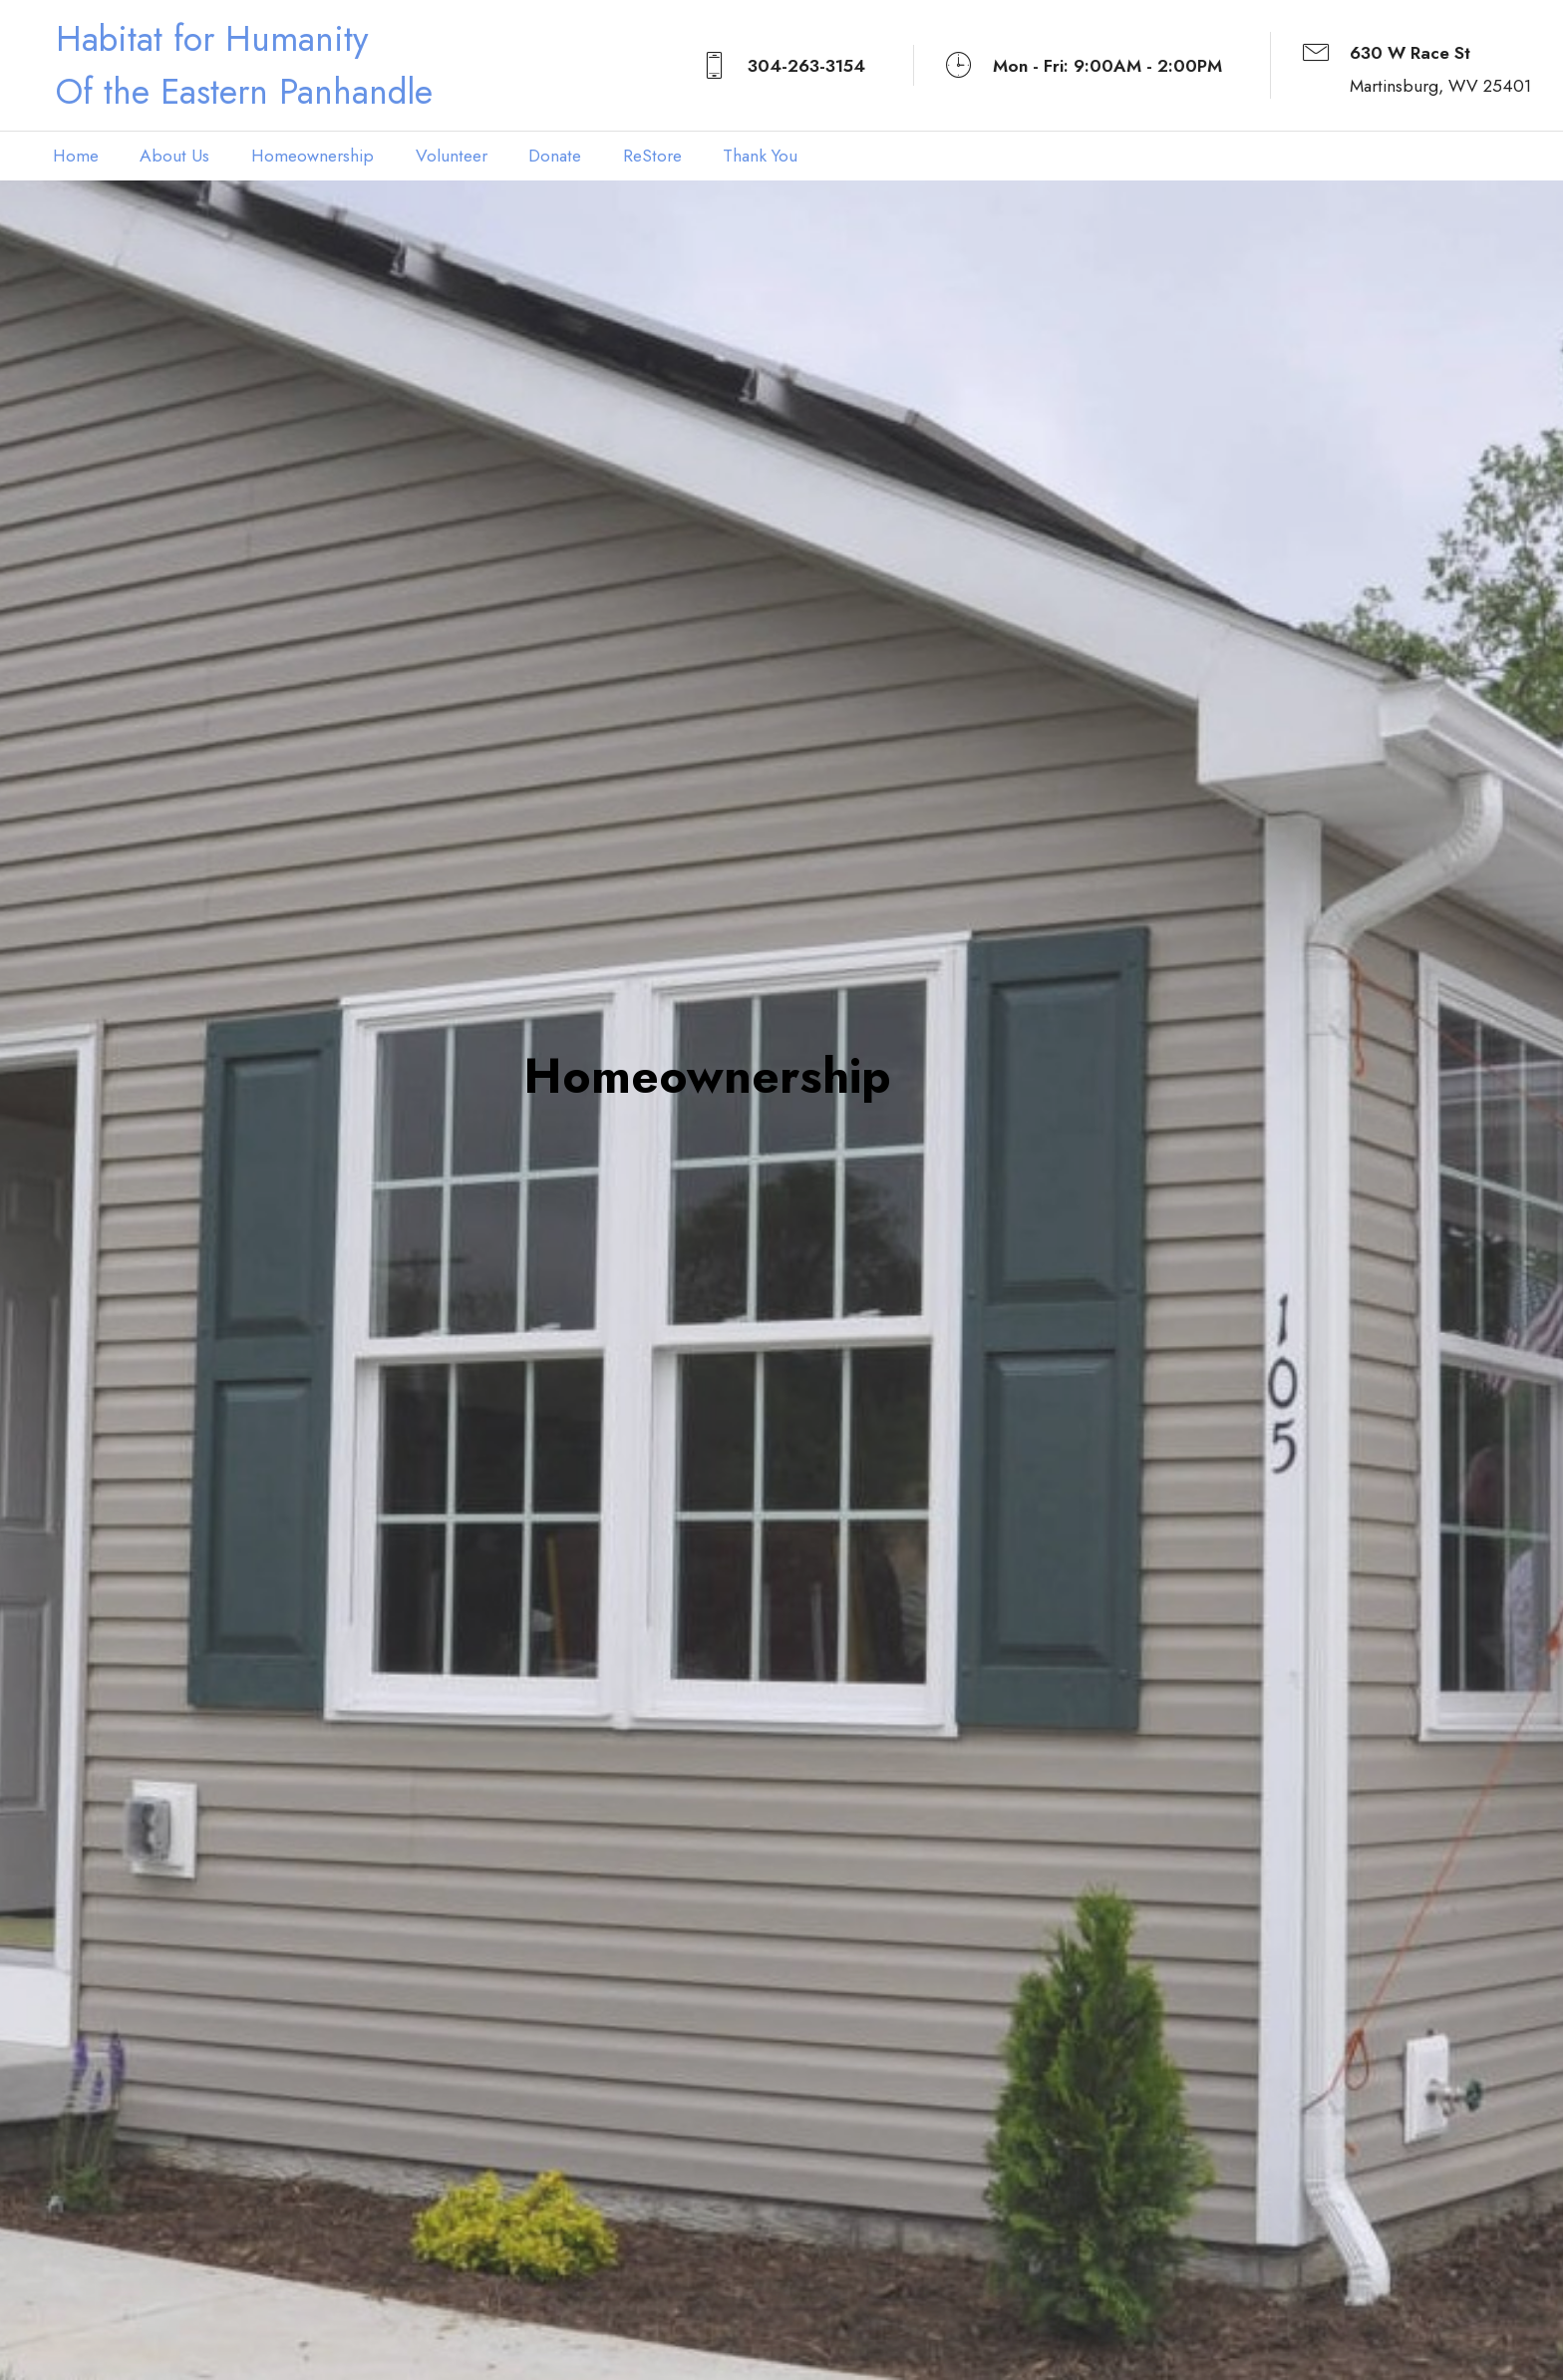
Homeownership (312, 156)
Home (76, 156)
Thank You (760, 156)
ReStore (652, 156)
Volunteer (451, 156)
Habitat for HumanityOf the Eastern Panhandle (244, 65)
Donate (554, 156)
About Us (174, 156)
